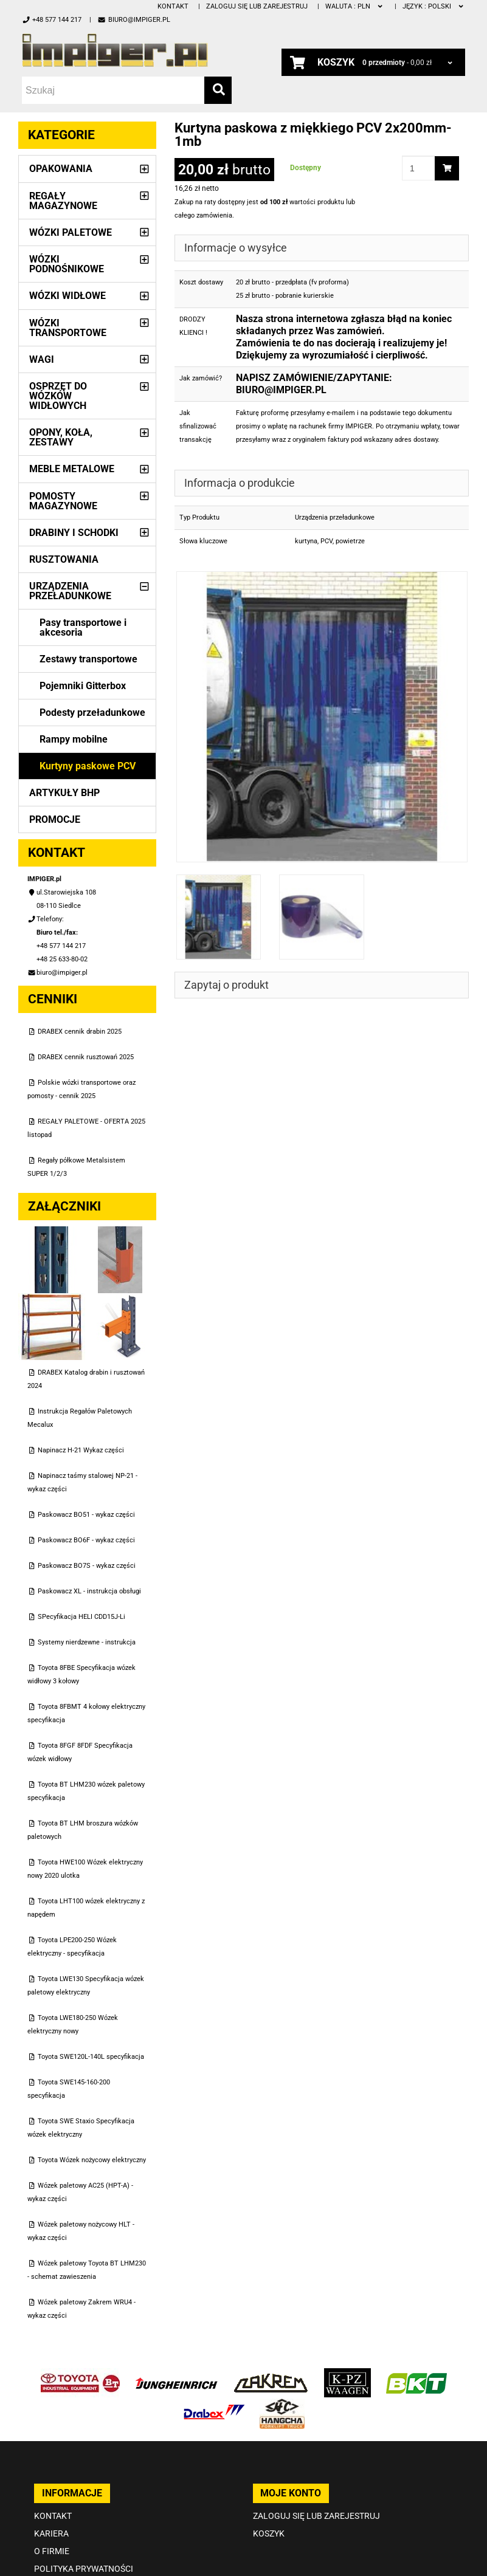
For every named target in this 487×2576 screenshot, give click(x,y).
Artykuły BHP (64, 793)
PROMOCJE (54, 819)
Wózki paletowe (70, 232)
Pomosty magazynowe (63, 501)
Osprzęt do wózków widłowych (58, 395)
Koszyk (269, 2533)
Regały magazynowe (63, 200)
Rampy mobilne (74, 739)
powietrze (350, 541)
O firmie (51, 2551)
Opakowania (60, 168)
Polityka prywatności (83, 2569)
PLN (354, 6)
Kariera (51, 2533)
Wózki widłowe (67, 295)
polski (433, 6)
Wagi (41, 359)
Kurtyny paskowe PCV (88, 766)
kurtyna (306, 541)
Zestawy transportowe (88, 659)
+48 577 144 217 (51, 20)
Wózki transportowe (67, 327)
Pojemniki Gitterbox (83, 686)
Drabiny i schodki (74, 532)
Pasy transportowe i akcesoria (83, 627)
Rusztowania (63, 559)
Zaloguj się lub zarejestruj (257, 6)
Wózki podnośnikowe (66, 264)
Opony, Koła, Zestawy (60, 437)
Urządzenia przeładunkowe (70, 591)
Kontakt (172, 6)
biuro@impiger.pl (133, 20)
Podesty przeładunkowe (92, 712)
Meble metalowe (71, 469)
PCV (326, 541)
